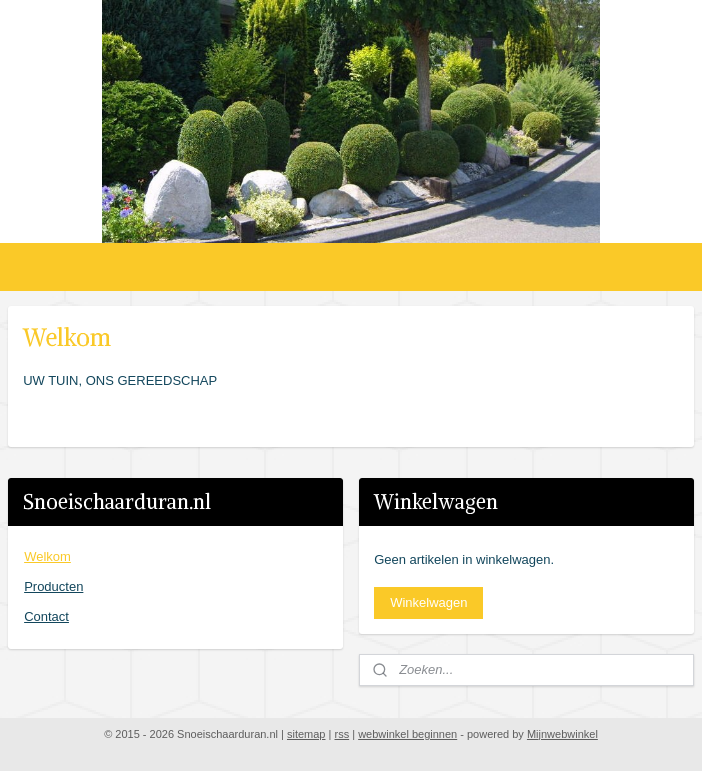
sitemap (306, 734)
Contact (46, 616)
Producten (53, 586)
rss (341, 734)
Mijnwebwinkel (562, 734)
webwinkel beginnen (407, 734)
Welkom (47, 556)
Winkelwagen (428, 602)
